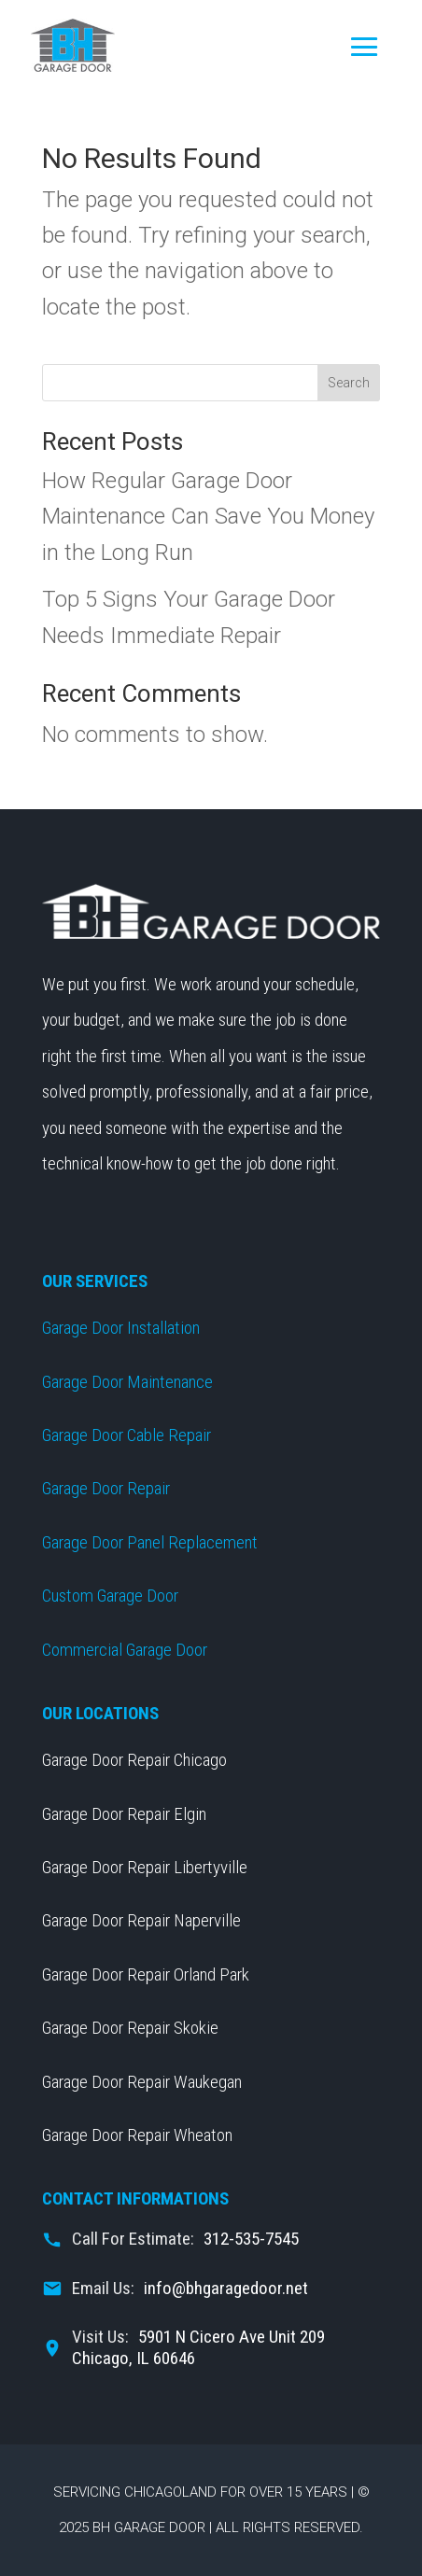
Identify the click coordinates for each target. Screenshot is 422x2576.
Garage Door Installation (121, 1327)
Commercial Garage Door (124, 1649)
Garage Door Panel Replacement (150, 1542)
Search (349, 382)
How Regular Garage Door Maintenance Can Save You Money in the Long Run (208, 517)
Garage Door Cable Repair (126, 1435)
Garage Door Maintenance (127, 1382)
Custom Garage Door (110, 1595)
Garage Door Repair (106, 1488)
